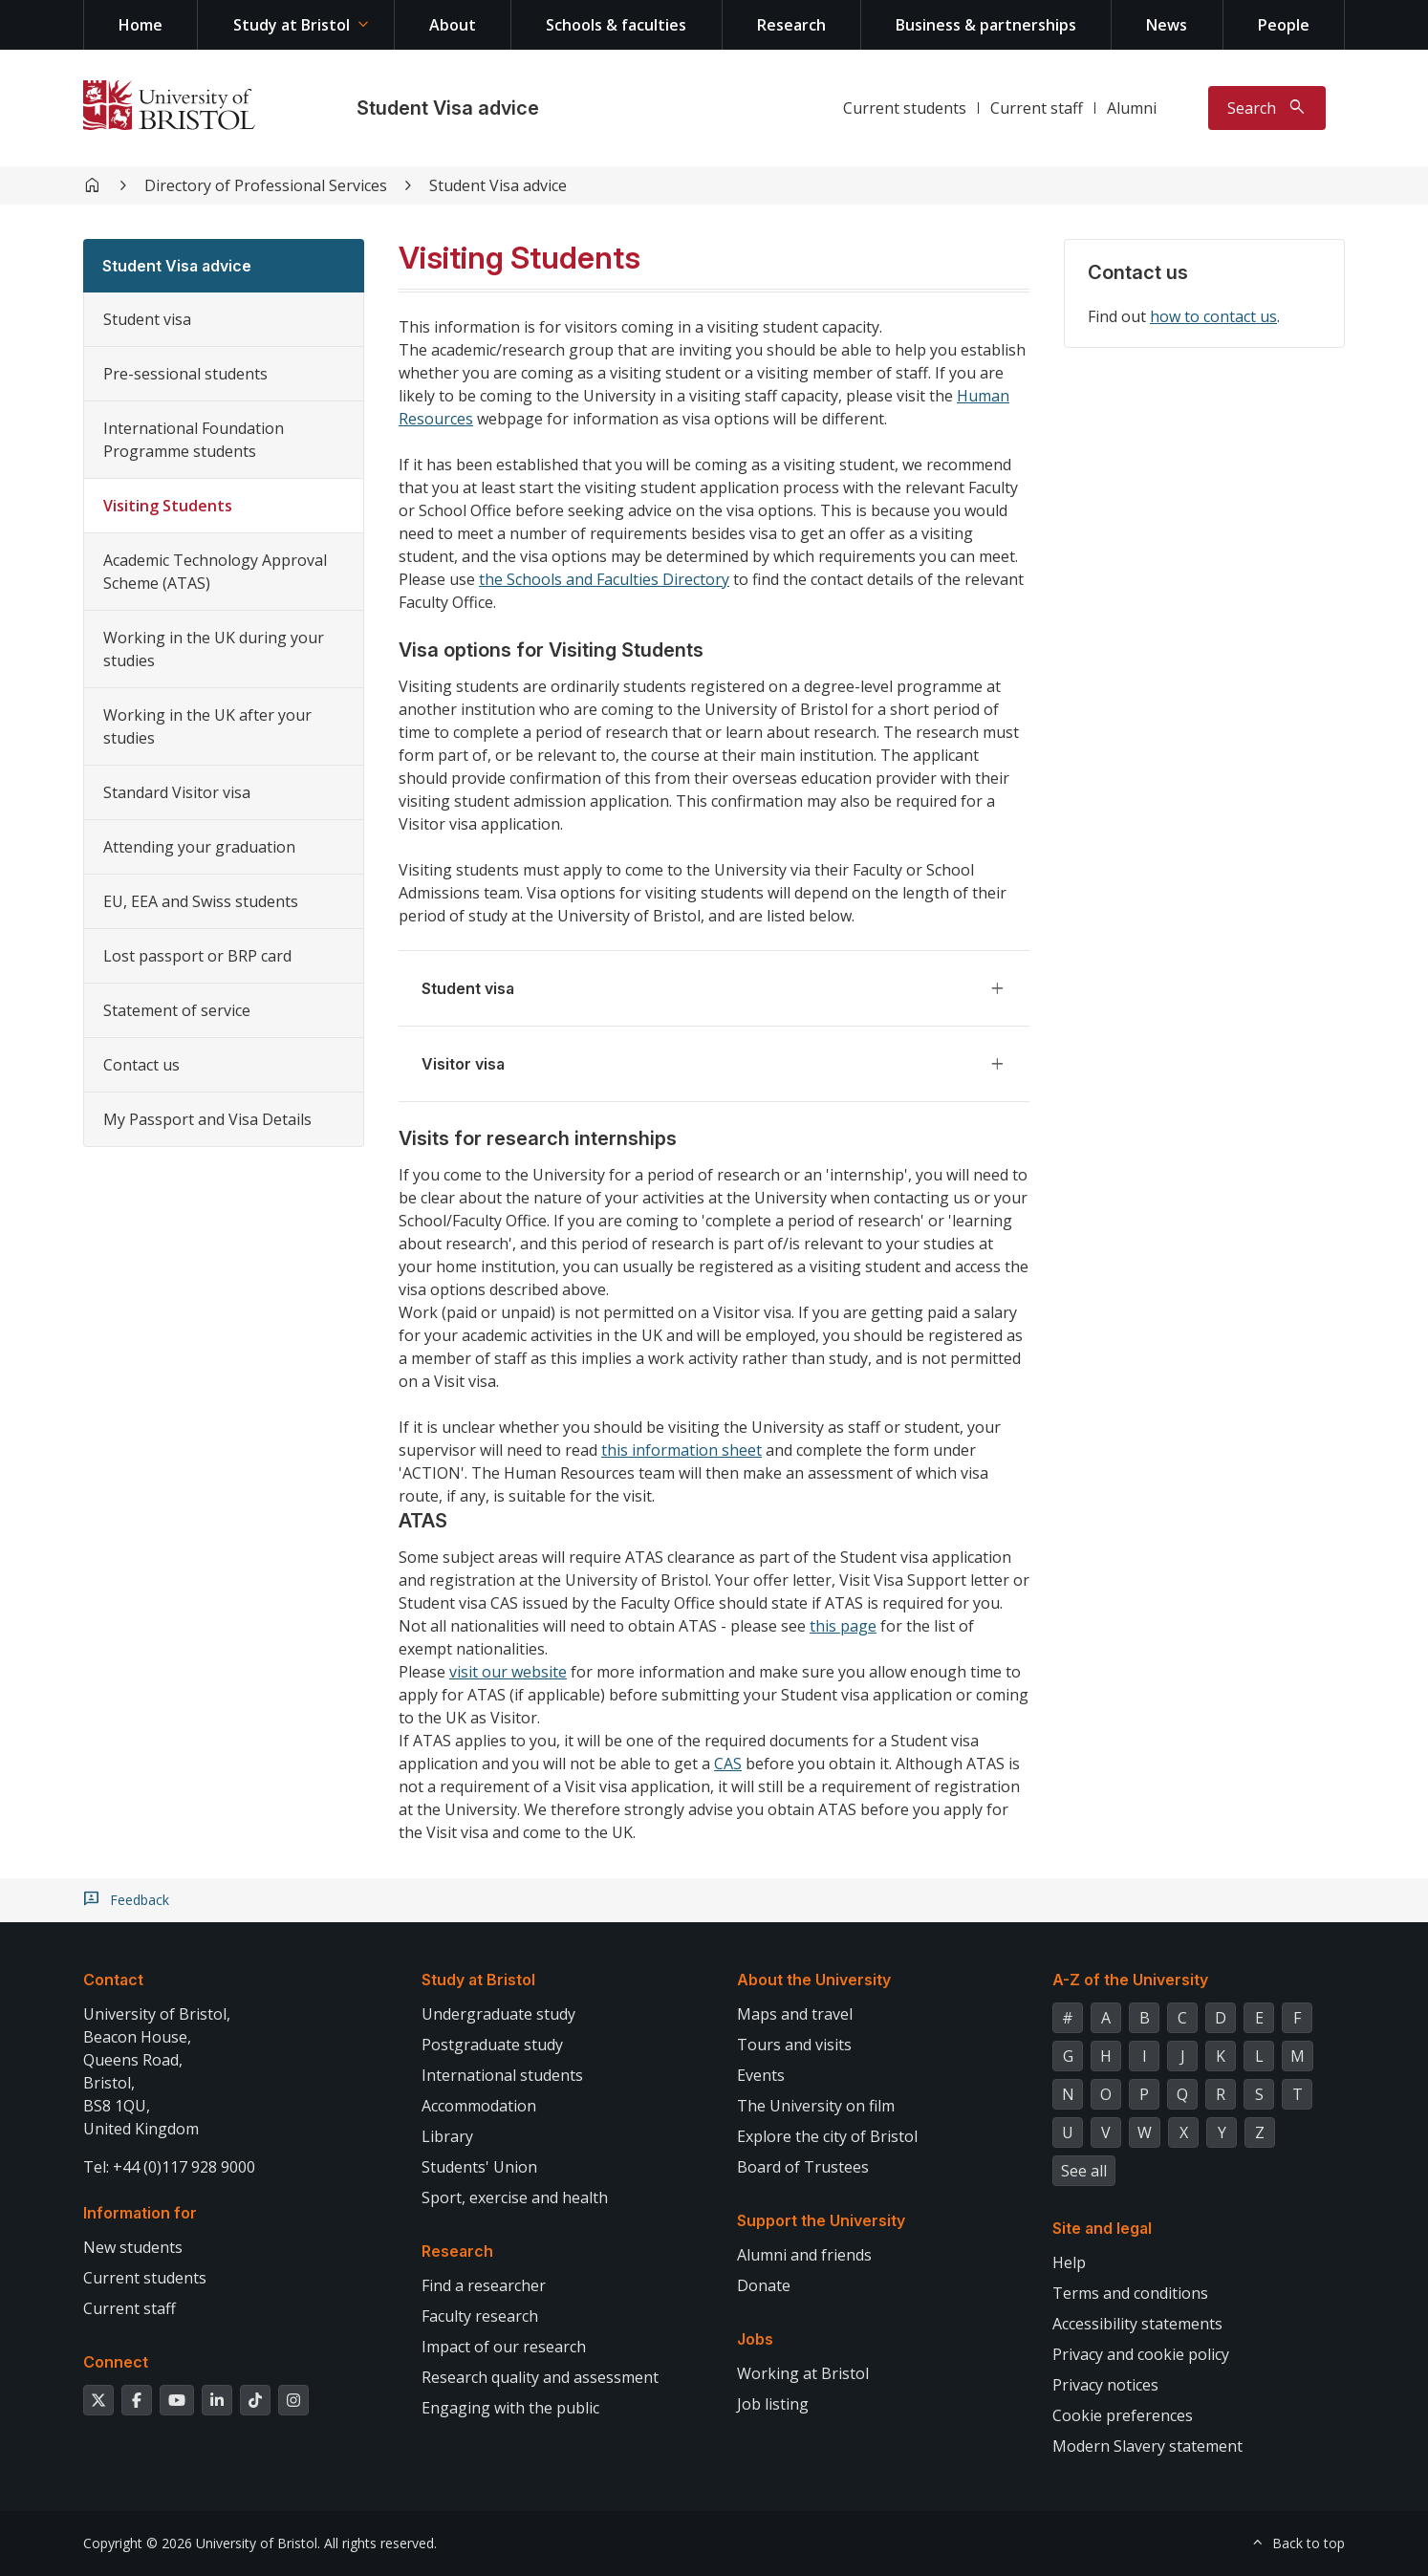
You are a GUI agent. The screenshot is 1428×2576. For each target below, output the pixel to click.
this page (843, 1625)
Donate (763, 2285)
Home (140, 24)
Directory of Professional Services (265, 185)
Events (761, 2075)
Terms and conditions (1130, 2293)
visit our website (508, 1671)
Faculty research (480, 2316)
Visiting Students (167, 505)
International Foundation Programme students (193, 440)
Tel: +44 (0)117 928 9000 (169, 2166)
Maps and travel (795, 2013)
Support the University (821, 2220)
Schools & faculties (616, 24)
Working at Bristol (803, 2373)
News (1166, 24)
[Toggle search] (1267, 108)
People (1283, 24)
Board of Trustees (803, 2166)
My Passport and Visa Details (207, 1119)
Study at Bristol (291, 24)
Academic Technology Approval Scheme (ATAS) (215, 572)
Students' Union (479, 2166)
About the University (814, 1979)
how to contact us (1213, 316)
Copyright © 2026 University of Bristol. (201, 2543)
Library (447, 2136)
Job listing (773, 2403)
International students (502, 2075)
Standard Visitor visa (176, 792)
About (452, 24)
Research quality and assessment (540, 2377)
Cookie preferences (1122, 2415)
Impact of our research (504, 2346)
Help (1069, 2262)
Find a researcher (484, 2285)
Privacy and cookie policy (1140, 2354)
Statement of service (176, 1010)
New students (133, 2247)
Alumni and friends (804, 2254)
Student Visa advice (448, 108)
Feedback (139, 1900)
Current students (904, 108)
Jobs (755, 2339)
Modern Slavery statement (1147, 2446)
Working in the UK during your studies (213, 649)
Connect (115, 2361)
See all (1084, 2170)
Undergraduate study (498, 2013)
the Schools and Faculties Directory (604, 579)
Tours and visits (794, 2044)
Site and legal (1102, 2228)
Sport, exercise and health (515, 2197)
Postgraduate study (492, 2044)
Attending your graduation (199, 846)
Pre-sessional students (185, 373)
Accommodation (479, 2105)
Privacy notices (1105, 2384)
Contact (113, 1979)
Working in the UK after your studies (207, 726)
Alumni (1132, 108)
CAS (728, 1763)
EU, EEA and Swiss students (200, 901)
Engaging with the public (510, 2407)
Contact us (141, 1064)
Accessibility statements (1137, 2323)
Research (791, 24)
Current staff (1036, 108)
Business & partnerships (986, 24)
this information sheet (681, 1450)
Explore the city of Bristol (827, 2136)
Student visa (147, 319)
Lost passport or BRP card (197, 955)
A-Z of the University (1130, 1979)
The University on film (816, 2105)
